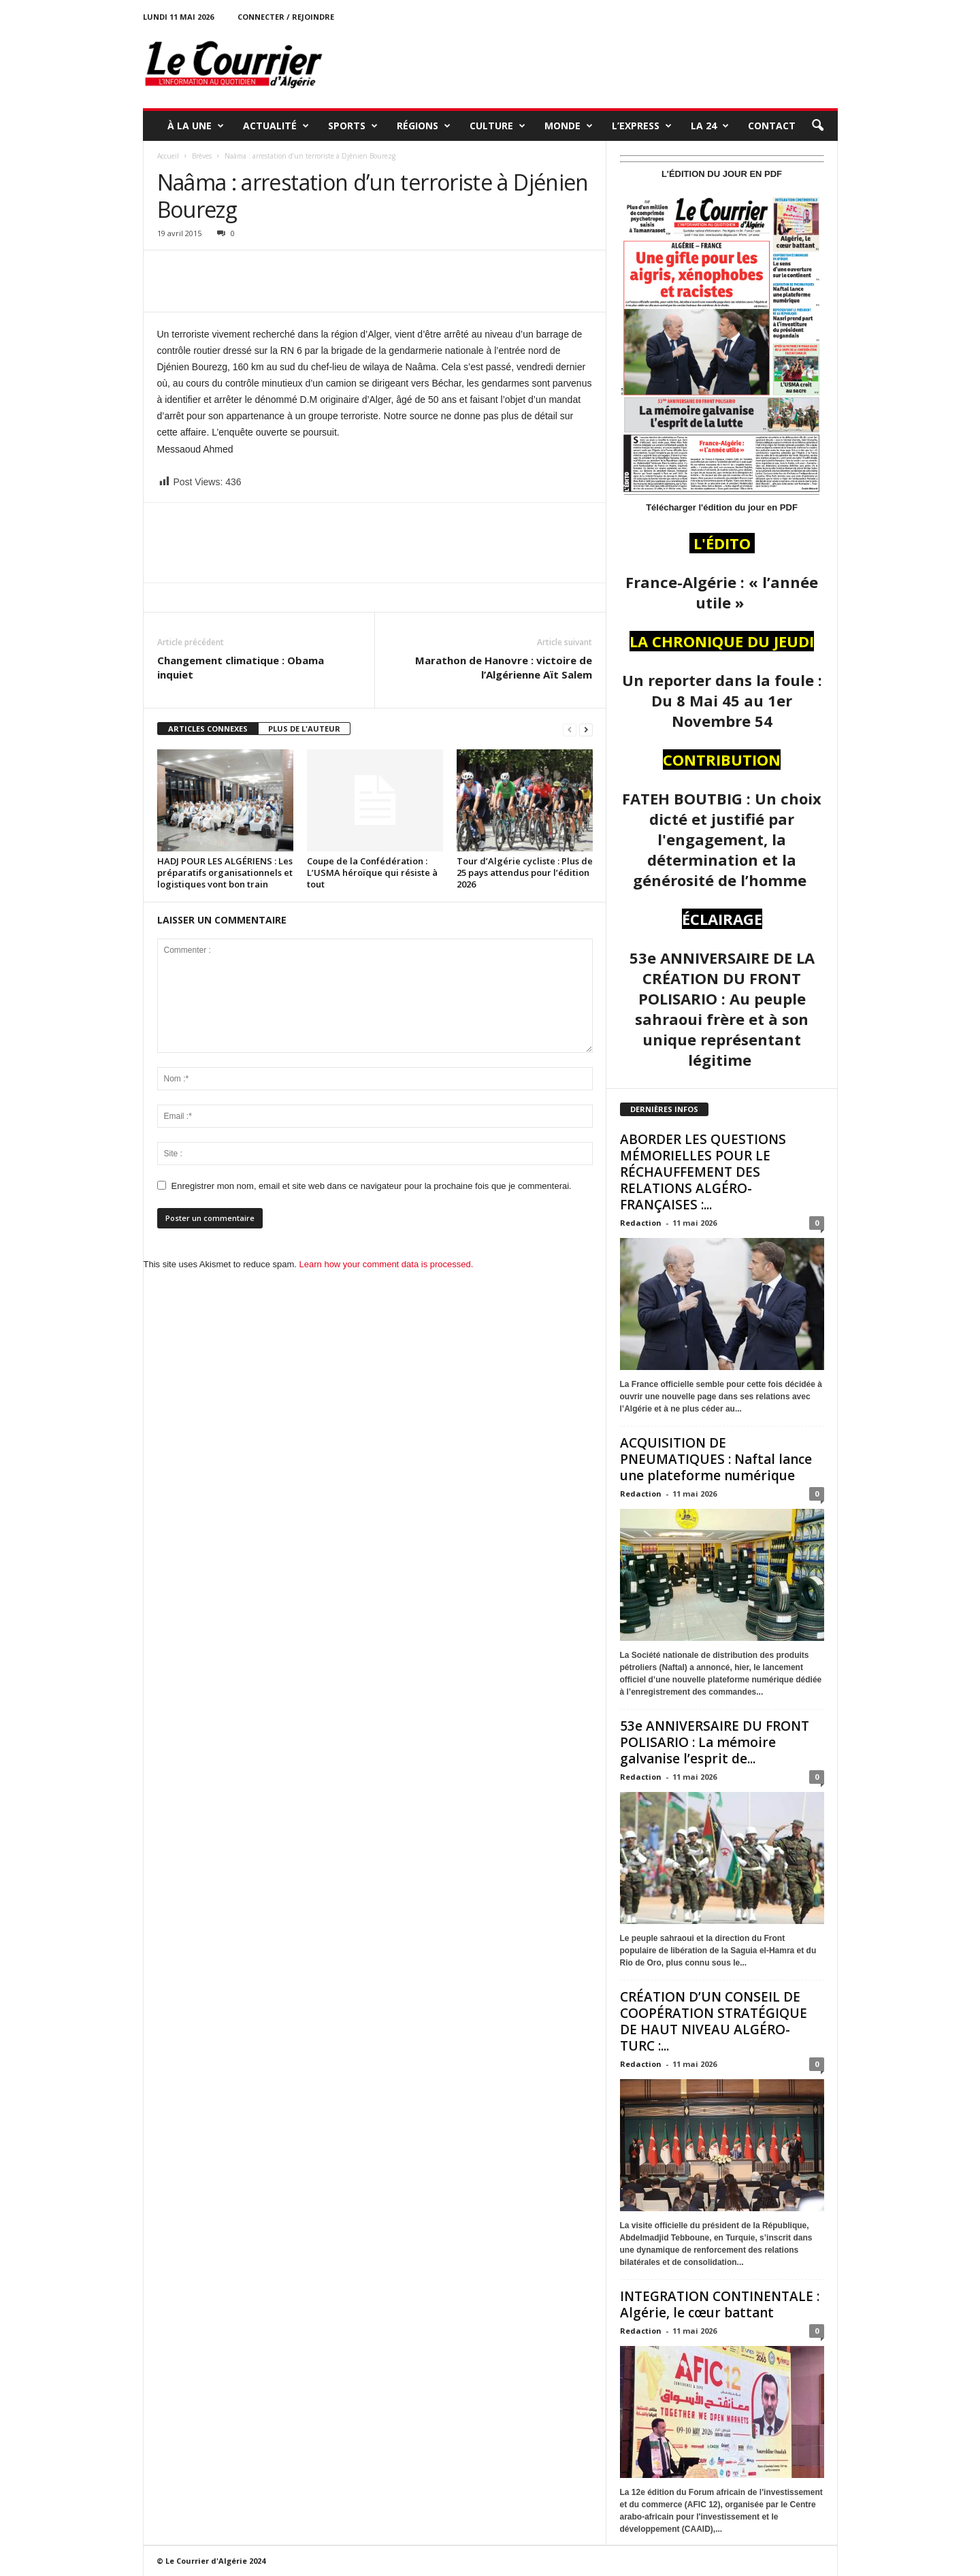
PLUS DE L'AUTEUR (304, 728)
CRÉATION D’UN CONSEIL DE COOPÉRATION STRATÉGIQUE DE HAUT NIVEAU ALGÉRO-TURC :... (713, 2021)
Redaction (641, 1223)
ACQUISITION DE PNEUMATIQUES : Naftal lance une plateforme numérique (716, 1459)
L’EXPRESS (642, 126)
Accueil (168, 156)
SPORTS (353, 126)
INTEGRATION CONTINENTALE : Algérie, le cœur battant (719, 2304)
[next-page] (586, 729)
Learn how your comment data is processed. (386, 1264)
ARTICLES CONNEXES (208, 728)
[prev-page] (569, 729)
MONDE (568, 126)
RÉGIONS (424, 126)
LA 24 (710, 126)
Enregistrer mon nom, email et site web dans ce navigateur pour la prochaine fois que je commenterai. (372, 1186)
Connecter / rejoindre (286, 17)
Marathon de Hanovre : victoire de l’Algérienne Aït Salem (503, 667)
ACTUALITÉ (276, 126)
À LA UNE (195, 126)
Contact (772, 125)
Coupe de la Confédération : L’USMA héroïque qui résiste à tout (372, 872)
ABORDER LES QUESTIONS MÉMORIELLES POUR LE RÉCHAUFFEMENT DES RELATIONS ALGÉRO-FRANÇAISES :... (703, 1171)
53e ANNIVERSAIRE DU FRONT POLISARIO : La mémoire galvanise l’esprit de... (714, 1742)
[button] (817, 126)
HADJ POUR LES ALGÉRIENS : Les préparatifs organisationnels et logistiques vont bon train (225, 872)
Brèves (202, 156)
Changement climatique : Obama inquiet (240, 667)
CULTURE (497, 126)
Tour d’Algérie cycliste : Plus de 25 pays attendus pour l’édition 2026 (525, 872)
